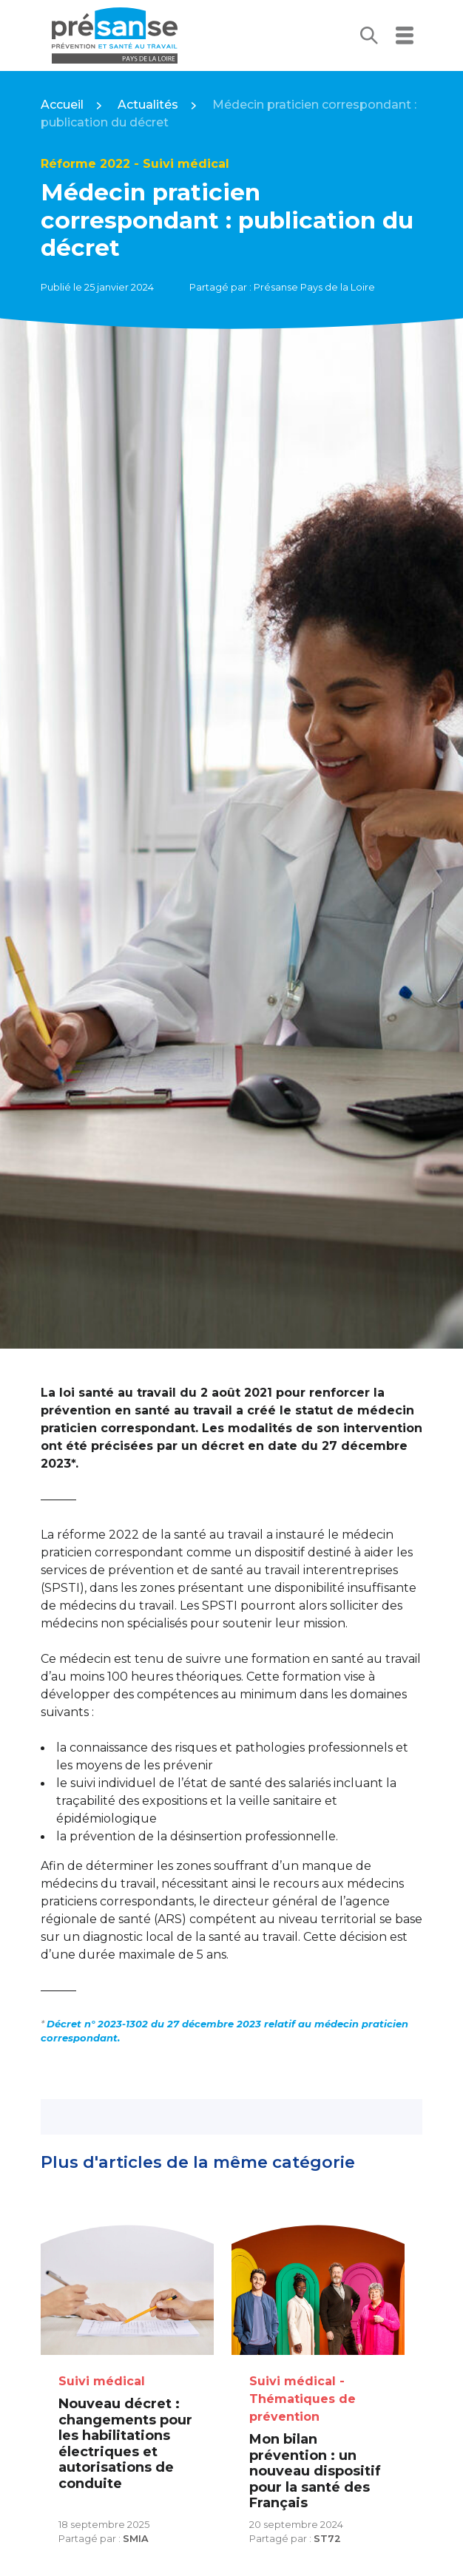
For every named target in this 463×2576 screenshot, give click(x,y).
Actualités (148, 105)
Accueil (62, 105)
